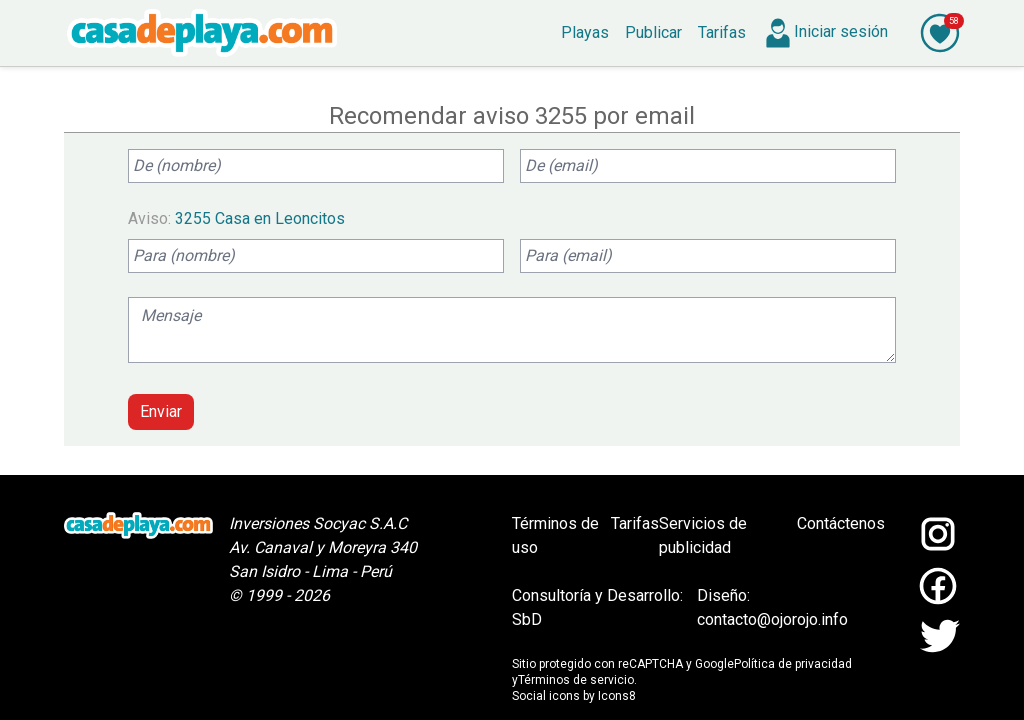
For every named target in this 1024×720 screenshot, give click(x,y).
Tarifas (635, 523)
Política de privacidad (793, 664)
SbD (527, 619)
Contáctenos (841, 523)
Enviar (161, 411)
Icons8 (617, 696)
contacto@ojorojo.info (772, 619)
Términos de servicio (576, 680)
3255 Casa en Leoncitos (260, 218)
